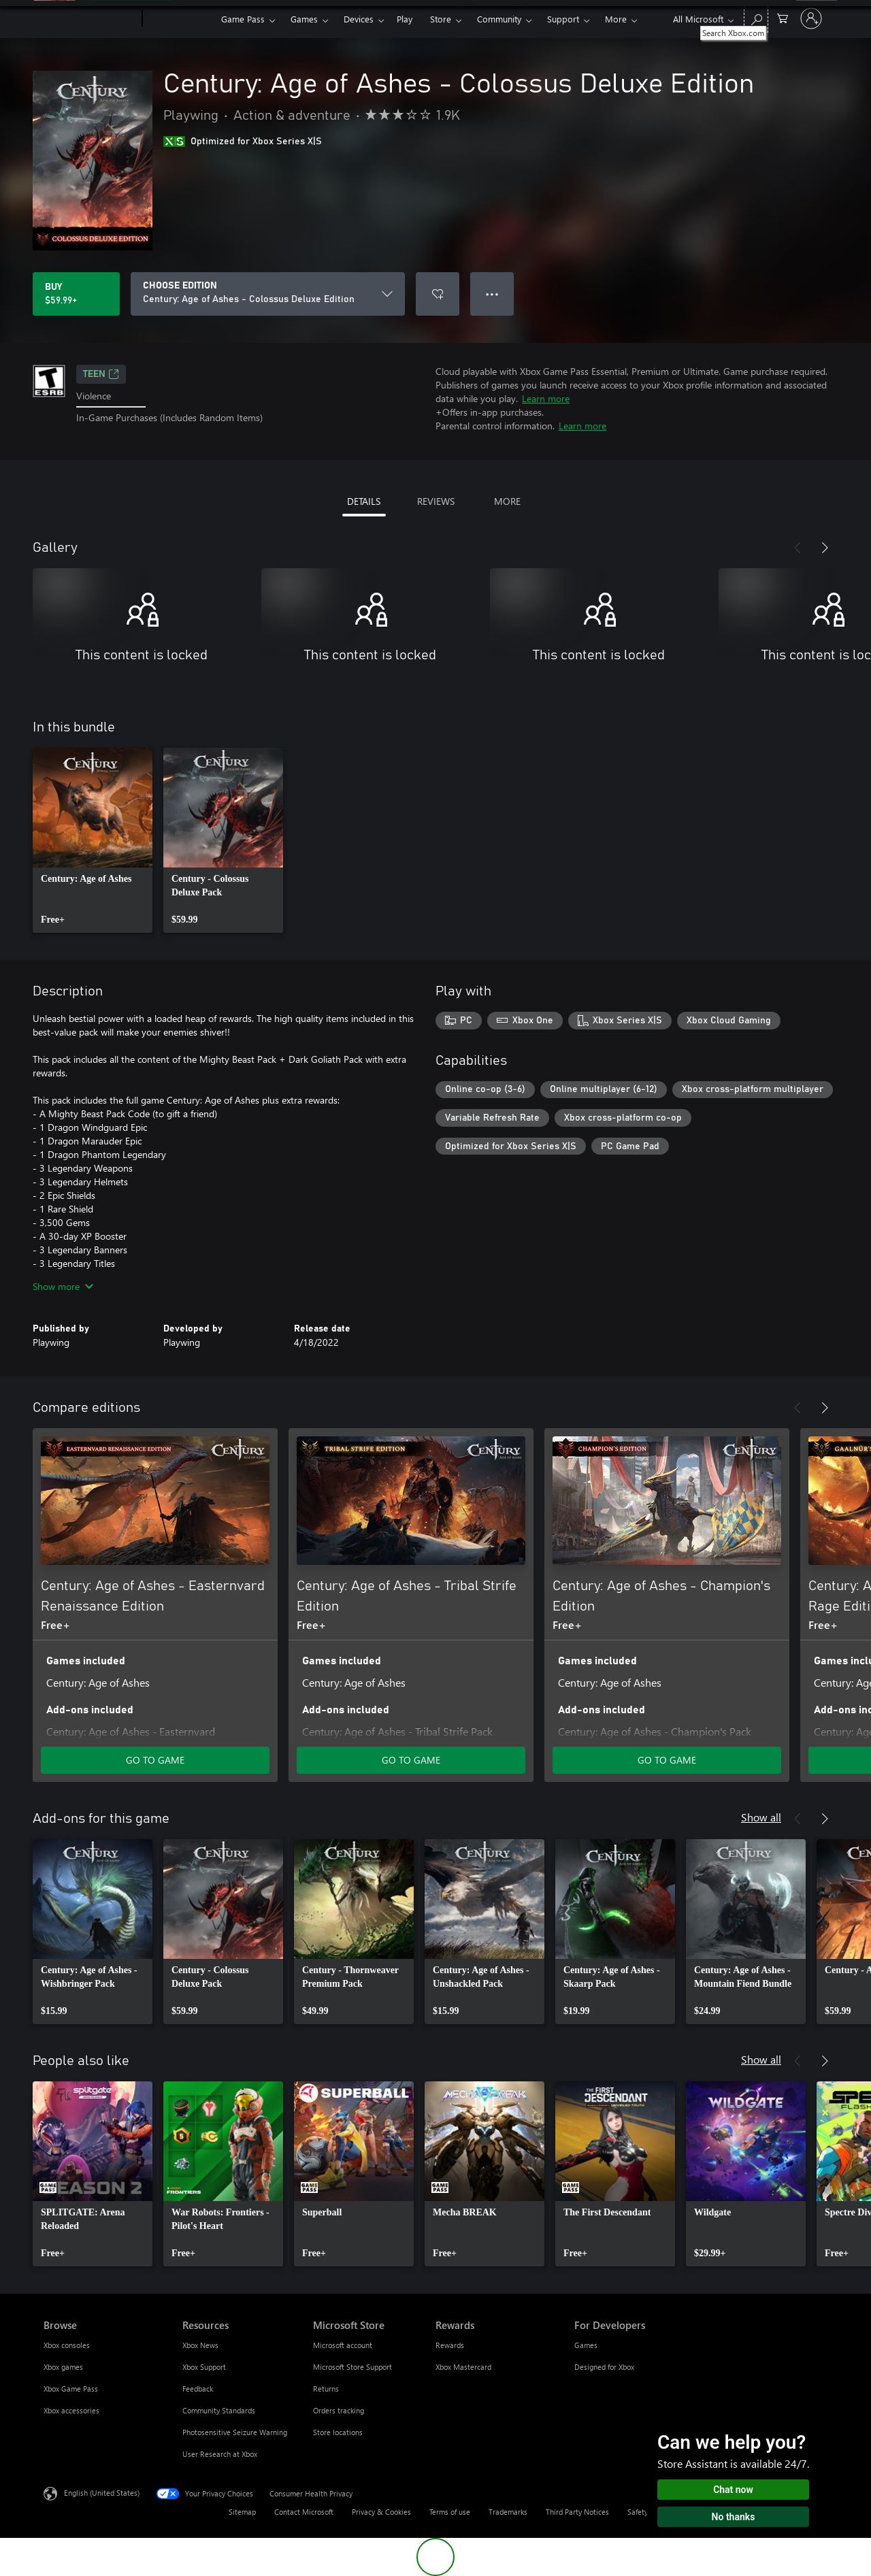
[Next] (824, 547)
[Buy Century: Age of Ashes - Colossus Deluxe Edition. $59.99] (76, 294)
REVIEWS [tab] (436, 501)
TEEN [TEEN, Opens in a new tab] (101, 374)
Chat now (733, 2489)
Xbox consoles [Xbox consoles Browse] (67, 2345)
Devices (359, 18)
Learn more (546, 398)
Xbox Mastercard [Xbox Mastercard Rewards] (463, 2366)
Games (304, 18)
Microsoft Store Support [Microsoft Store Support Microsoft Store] (352, 2366)
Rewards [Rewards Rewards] (450, 2345)
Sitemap (242, 2511)
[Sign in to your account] (811, 18)
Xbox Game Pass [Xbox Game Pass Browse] (71, 2388)
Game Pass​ (243, 18)
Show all (761, 1817)
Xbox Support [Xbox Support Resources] (204, 2366)
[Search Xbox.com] (756, 17)
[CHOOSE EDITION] (268, 294)
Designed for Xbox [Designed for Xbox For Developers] (604, 2366)
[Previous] (797, 547)
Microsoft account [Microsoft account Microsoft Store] (342, 2345)
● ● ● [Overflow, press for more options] (492, 293)
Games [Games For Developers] (585, 2345)
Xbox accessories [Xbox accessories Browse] (71, 2410)
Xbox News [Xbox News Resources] (200, 2345)
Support (563, 18)
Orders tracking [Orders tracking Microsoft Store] (338, 2410)
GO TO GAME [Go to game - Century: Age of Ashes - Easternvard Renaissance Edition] (155, 1759)
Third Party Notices (577, 2511)
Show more (63, 1286)
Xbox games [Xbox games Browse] (63, 2366)
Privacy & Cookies (381, 2511)
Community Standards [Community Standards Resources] (218, 2410)
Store (440, 18)
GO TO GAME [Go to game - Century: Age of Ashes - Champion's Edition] (667, 1759)
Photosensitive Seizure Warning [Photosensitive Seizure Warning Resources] (234, 2432)
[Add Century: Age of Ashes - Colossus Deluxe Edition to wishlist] (437, 294)
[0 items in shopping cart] (782, 17)
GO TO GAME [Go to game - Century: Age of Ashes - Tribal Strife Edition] (411, 1759)
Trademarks (508, 2511)
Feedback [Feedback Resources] (197, 2388)
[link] (92, 840)
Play (404, 18)
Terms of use (449, 2511)
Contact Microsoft (303, 2511)
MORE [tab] (507, 501)
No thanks (733, 2516)
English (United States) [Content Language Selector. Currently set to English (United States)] (101, 2492)
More (616, 18)
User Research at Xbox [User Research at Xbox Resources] (219, 2453)
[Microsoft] (90, 19)
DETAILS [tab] (363, 501)
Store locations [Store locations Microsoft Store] (338, 2432)
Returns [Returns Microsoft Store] (326, 2388)
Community (499, 18)
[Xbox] (180, 19)
